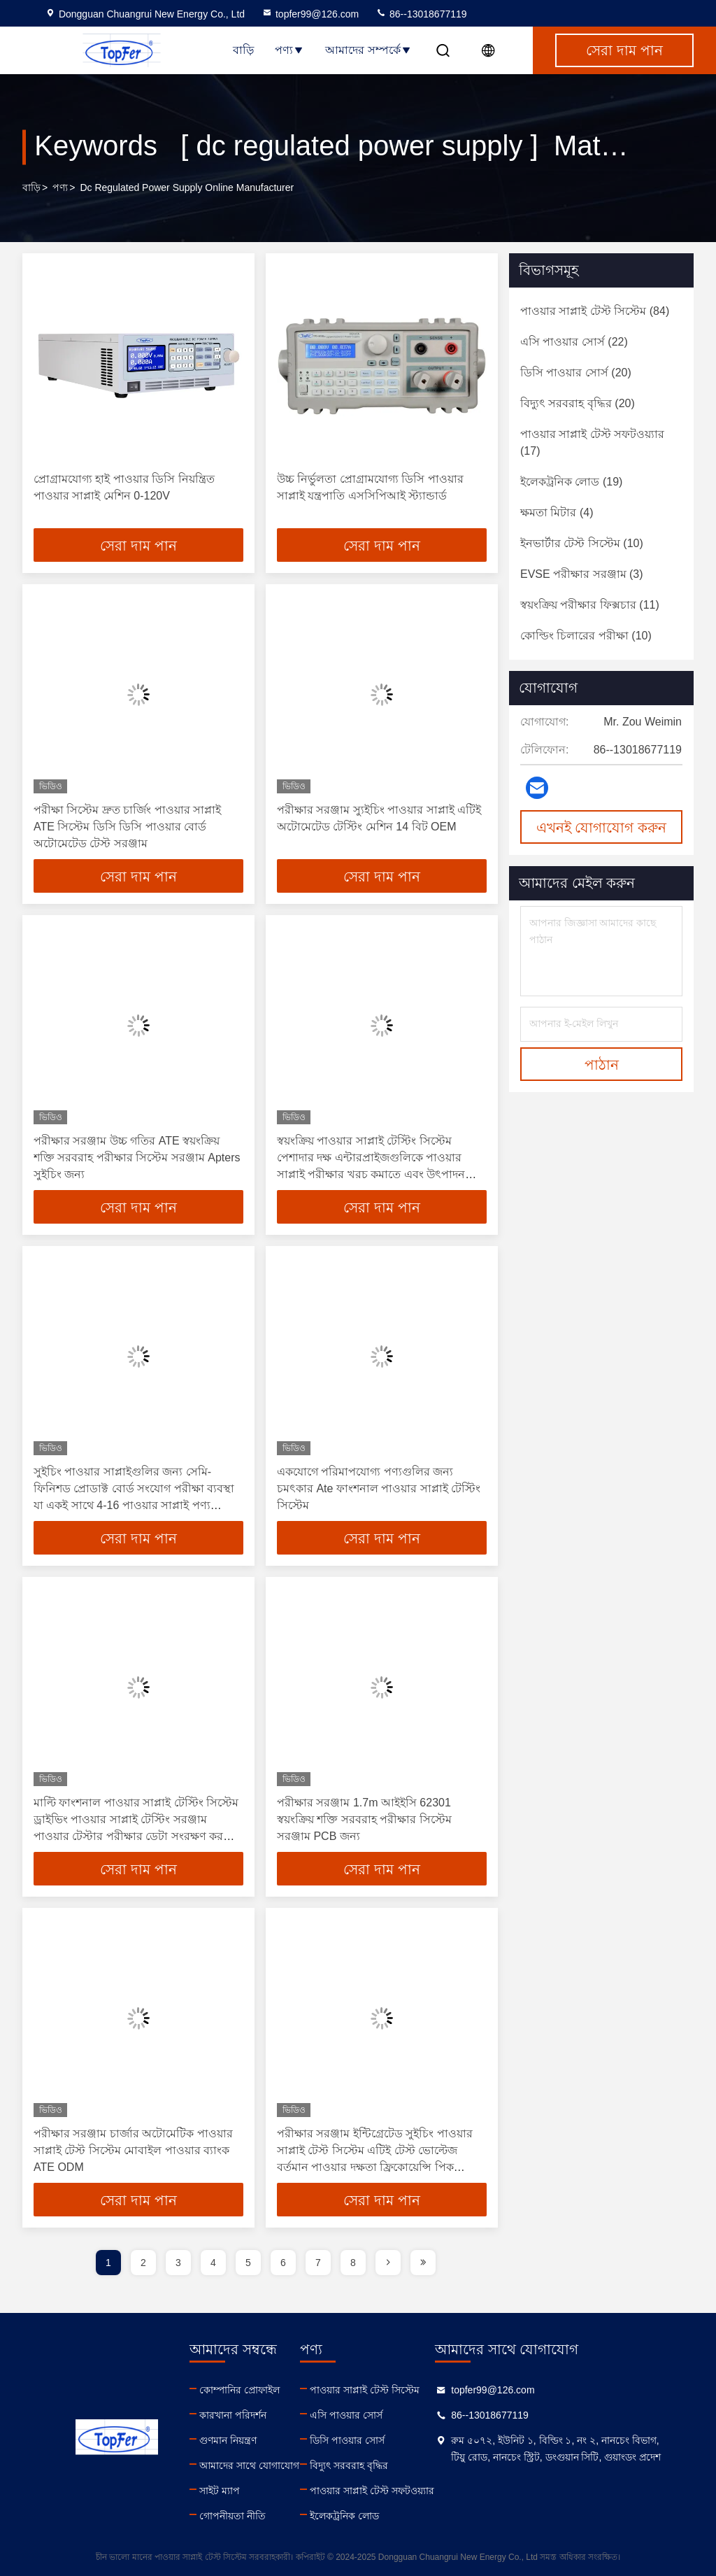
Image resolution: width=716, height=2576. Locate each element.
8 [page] (353, 2262)
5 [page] (248, 2262)
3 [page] (178, 2262)
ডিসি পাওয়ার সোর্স (347, 2440)
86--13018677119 (420, 14)
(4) (556, 512)
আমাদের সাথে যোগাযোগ (249, 2465)
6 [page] (283, 2262)
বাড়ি (243, 50)
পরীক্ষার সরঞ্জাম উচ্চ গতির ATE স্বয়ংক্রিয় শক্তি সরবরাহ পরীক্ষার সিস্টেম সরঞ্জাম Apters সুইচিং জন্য (137, 1157)
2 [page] (143, 2262)
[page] (388, 2262)
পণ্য (289, 50)
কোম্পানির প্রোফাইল (239, 2389)
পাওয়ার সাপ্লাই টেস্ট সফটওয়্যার (372, 2490)
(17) (592, 442)
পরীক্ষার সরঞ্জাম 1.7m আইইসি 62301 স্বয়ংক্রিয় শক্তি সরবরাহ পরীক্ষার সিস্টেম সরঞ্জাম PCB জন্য (364, 1819)
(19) (571, 482)
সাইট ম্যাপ (219, 2490)
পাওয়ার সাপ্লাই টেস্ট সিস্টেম (365, 2389)
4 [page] (213, 2262)
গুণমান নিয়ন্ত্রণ (228, 2440)
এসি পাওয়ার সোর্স (346, 2415)
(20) (575, 372)
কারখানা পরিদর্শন (232, 2415)
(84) (594, 311)
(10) (581, 543)
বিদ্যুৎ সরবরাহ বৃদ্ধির (349, 2465)
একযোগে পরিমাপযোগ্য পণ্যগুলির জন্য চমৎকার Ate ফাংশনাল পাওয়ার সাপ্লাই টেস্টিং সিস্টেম (378, 1488)
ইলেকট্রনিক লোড (344, 2515)
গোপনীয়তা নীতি (232, 2515)
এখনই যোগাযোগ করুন (601, 827)
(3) (581, 574)
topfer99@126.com (310, 14)
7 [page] (318, 2262)
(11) (589, 605)
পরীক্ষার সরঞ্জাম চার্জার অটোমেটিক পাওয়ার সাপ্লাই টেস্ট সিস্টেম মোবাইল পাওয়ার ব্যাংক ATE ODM (133, 2150)
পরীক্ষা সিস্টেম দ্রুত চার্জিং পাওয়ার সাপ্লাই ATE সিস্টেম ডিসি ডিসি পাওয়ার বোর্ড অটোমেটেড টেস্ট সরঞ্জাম (127, 826)
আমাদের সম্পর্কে (368, 50)
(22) (574, 342)
